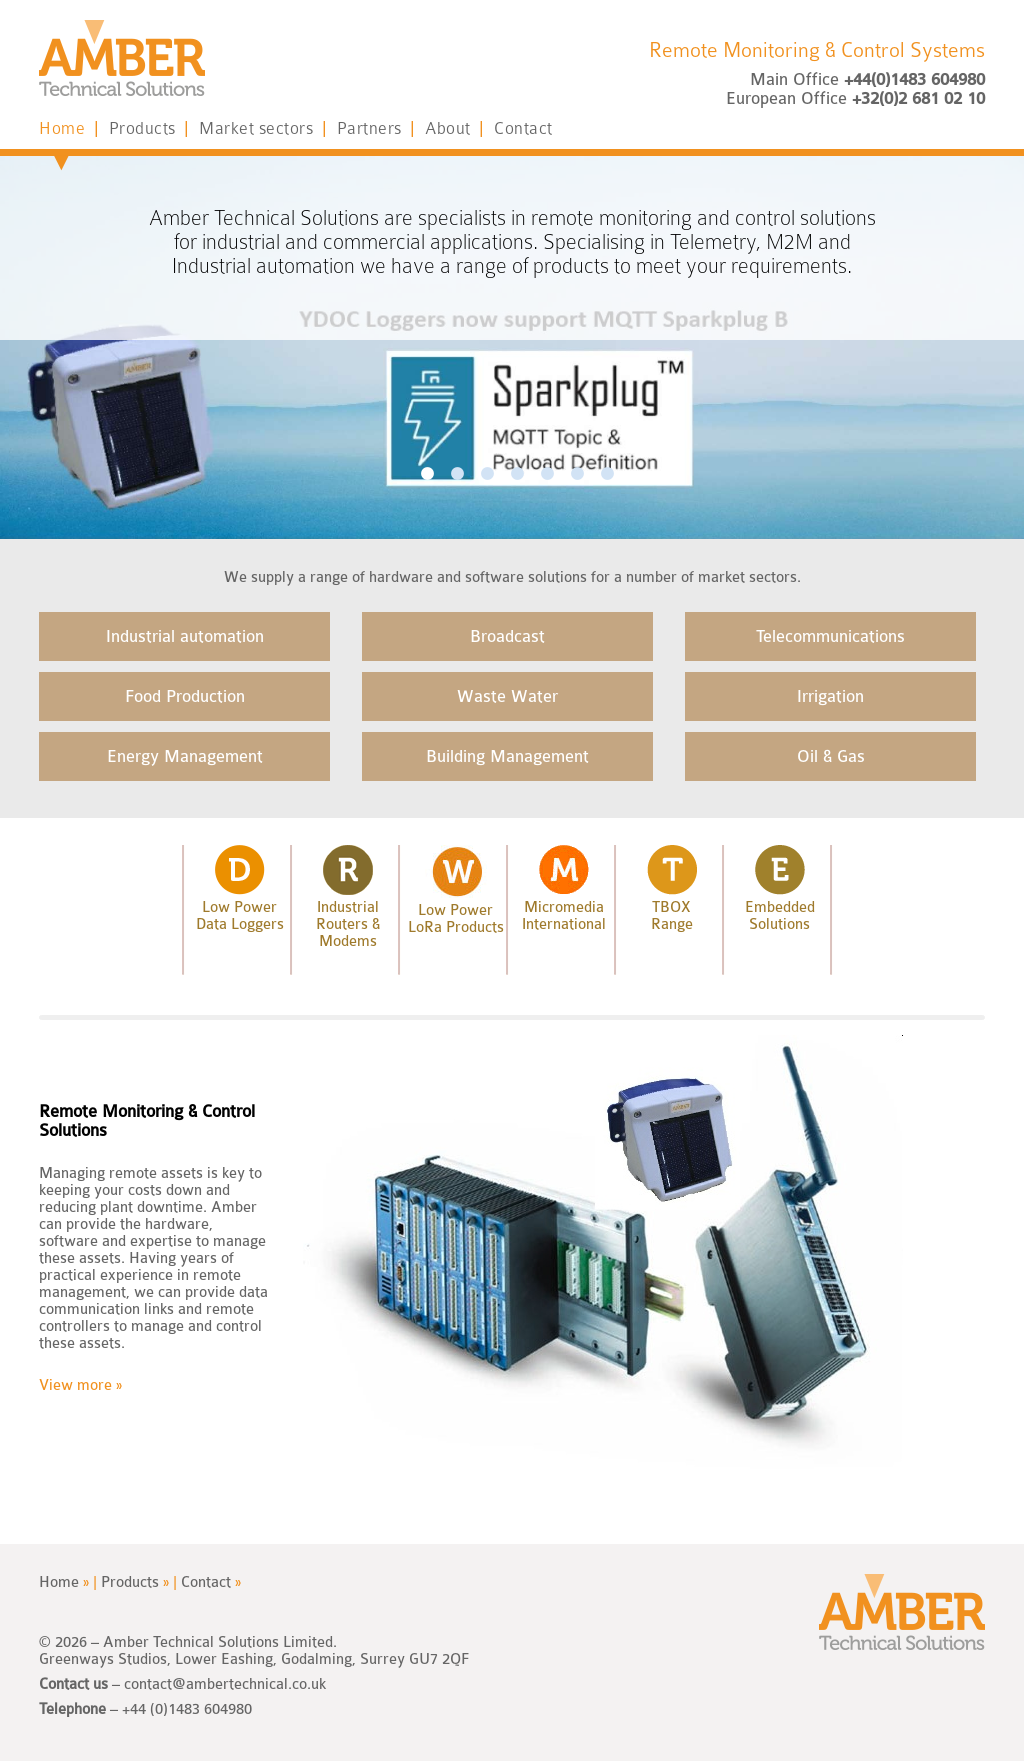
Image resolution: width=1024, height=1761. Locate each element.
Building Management (507, 756)
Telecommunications (830, 636)
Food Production (185, 696)
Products (154, 128)
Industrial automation (185, 636)
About (459, 128)
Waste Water (507, 696)
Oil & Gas (831, 756)
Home (74, 128)
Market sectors (268, 128)
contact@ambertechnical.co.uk (225, 1684)
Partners (381, 128)
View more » (80, 1385)
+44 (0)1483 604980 (187, 1709)
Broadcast (507, 636)
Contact (523, 128)
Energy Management (185, 756)
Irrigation (830, 696)
